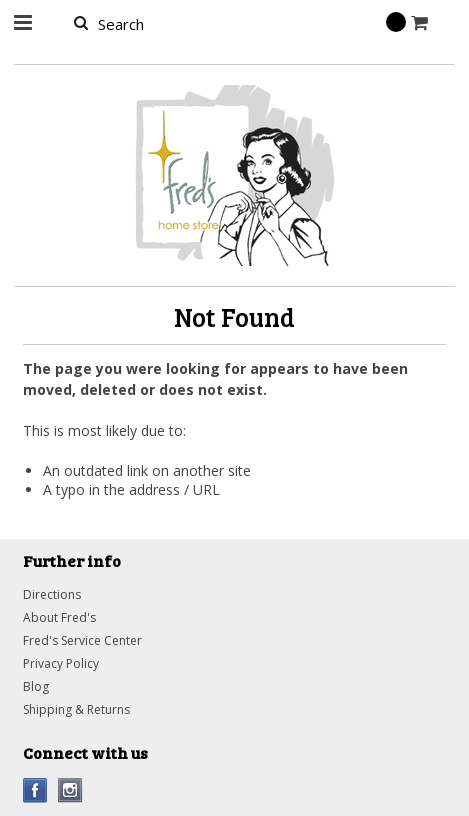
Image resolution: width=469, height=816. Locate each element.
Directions (52, 594)
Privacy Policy (61, 663)
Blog (36, 686)
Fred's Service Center (82, 640)
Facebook (35, 790)
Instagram (70, 790)
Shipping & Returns (76, 709)
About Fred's (59, 617)
